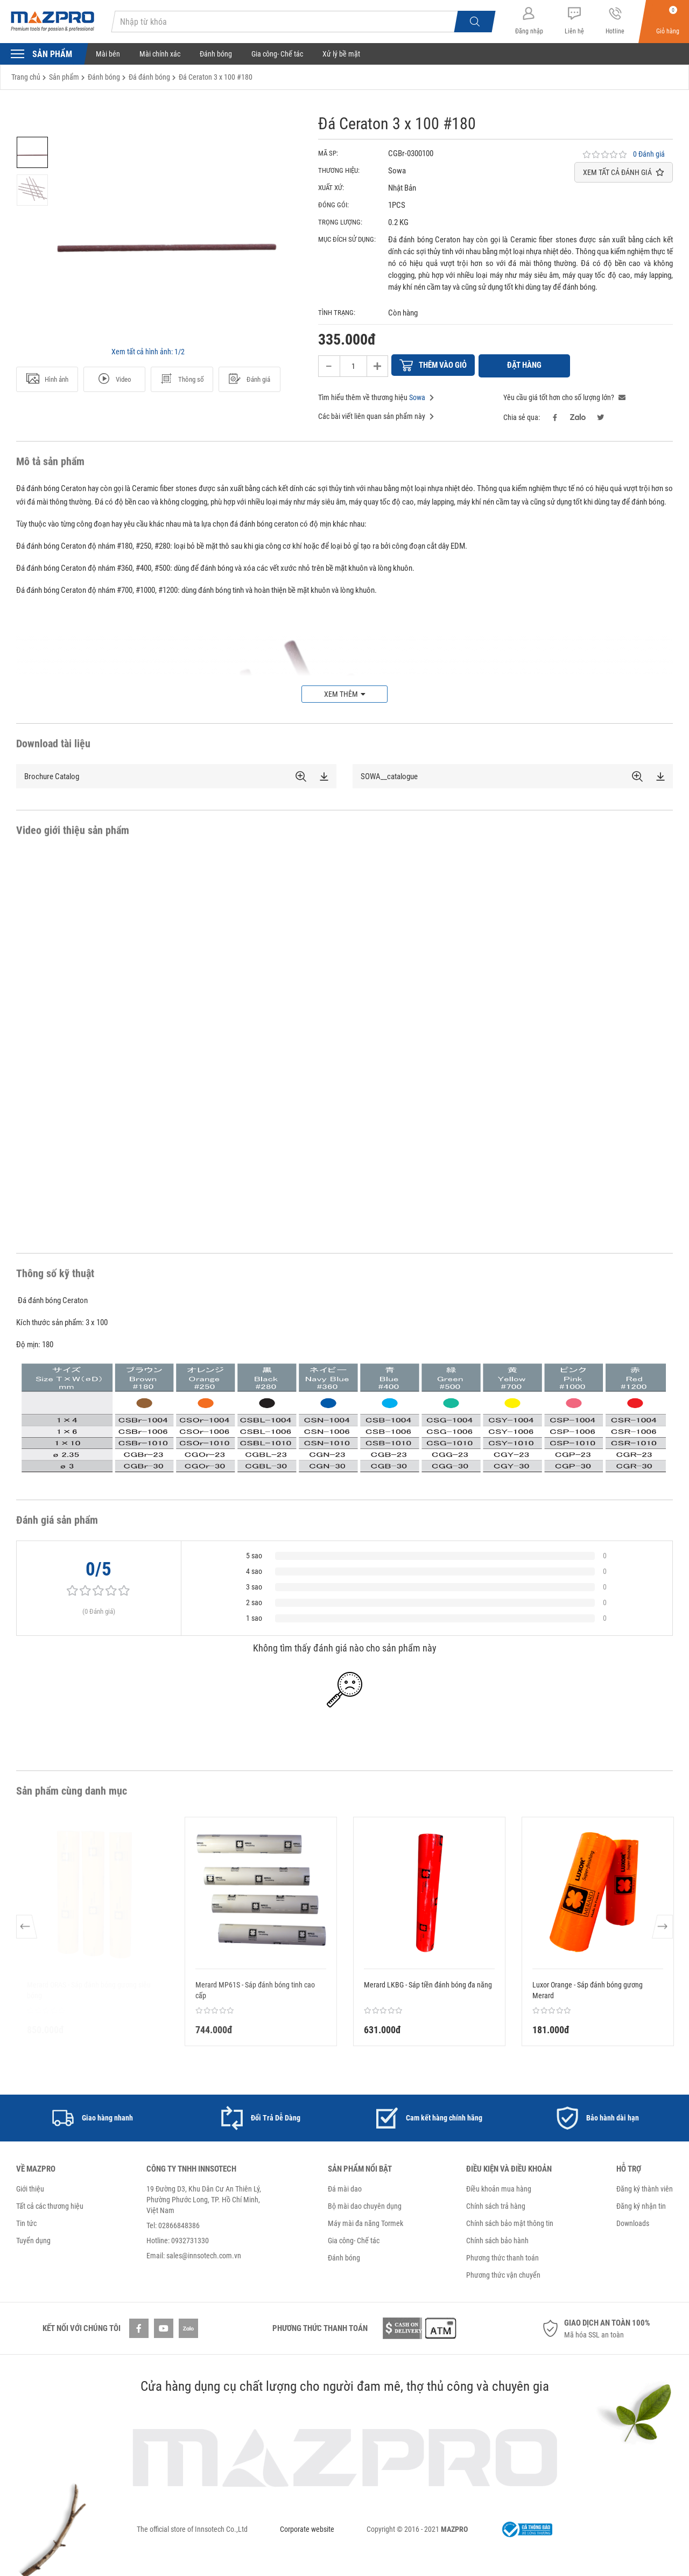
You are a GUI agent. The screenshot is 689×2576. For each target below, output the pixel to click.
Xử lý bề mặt (341, 54)
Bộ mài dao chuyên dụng (365, 2204)
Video (114, 379)
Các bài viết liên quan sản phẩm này (376, 414)
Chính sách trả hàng (495, 2204)
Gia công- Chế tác (277, 54)
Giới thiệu (30, 2187)
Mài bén (108, 54)
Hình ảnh (47, 379)
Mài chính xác (159, 54)
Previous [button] (27, 1929)
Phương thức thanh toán (502, 2256)
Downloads (632, 2221)
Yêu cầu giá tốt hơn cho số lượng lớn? (564, 395)
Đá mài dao (345, 2187)
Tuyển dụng (33, 2239)
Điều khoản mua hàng (498, 2187)
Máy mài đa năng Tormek (365, 2221)
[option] (32, 152)
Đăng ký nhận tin (641, 2204)
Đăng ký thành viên (644, 2187)
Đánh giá (249, 379)
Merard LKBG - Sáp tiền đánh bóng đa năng (428, 1983)
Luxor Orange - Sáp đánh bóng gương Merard (587, 1988)
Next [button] (662, 1929)
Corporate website (307, 2527)
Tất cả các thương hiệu (49, 2204)
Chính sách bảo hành (497, 2239)
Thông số (182, 379)
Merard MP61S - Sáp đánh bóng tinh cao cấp (255, 1988)
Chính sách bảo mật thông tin (509, 2221)
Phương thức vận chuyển (503, 2273)
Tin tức (26, 2221)
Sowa (417, 395)
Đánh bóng (216, 54)
